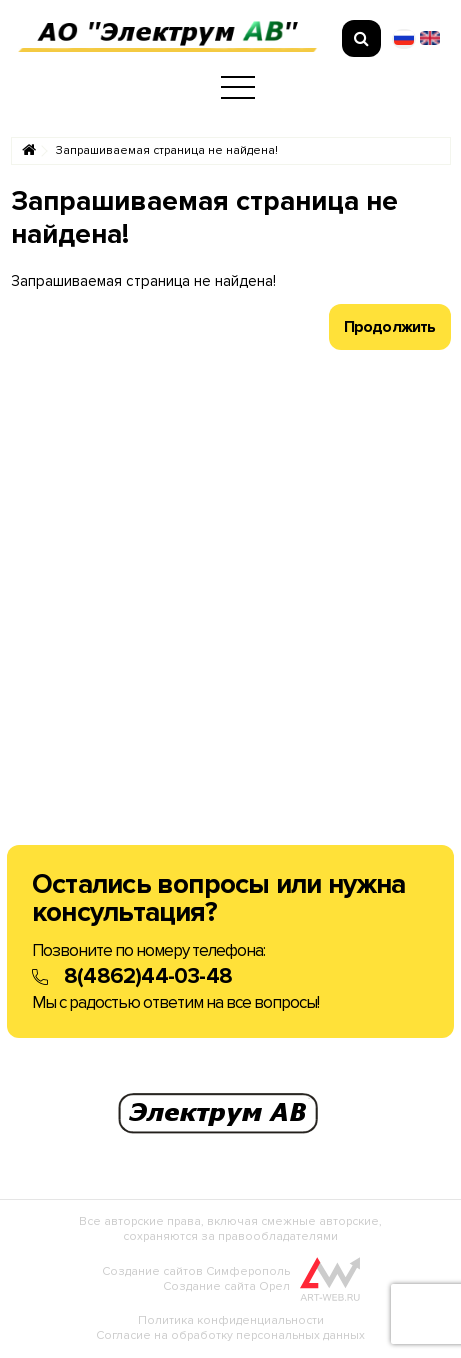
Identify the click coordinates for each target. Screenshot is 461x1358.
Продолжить (390, 327)
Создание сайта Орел (226, 1286)
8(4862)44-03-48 (148, 976)
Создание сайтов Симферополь (196, 1271)
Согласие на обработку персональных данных (230, 1335)
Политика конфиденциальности (231, 1320)
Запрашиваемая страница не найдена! (167, 151)
